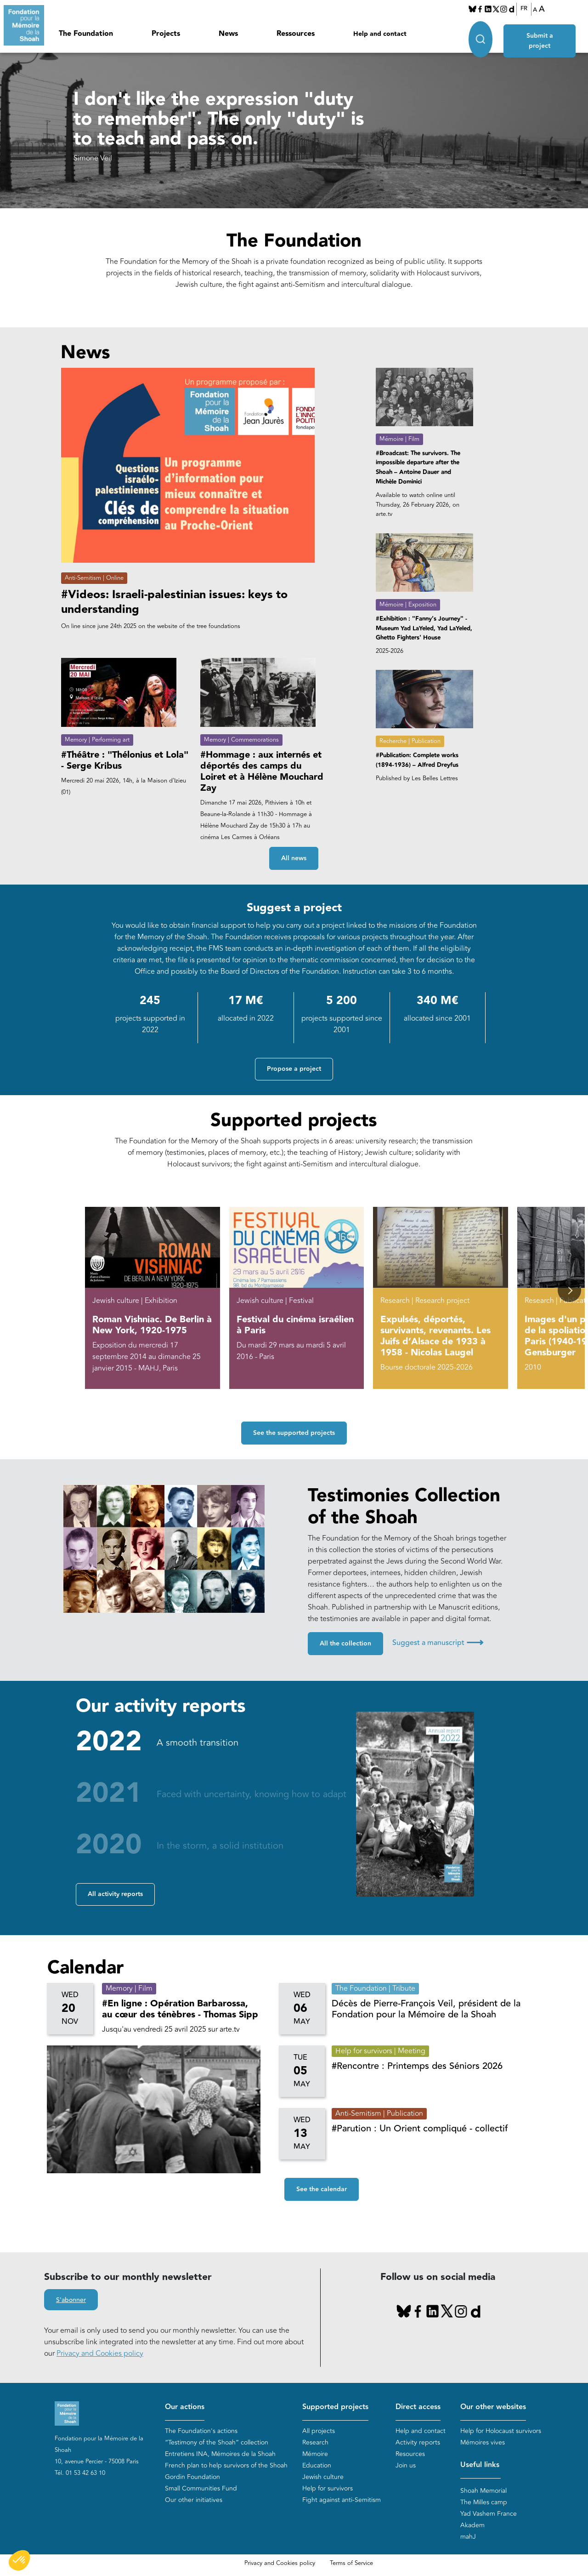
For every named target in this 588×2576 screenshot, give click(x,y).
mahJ (468, 2537)
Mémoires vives (482, 2442)
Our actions (184, 2407)
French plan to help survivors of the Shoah (226, 2465)
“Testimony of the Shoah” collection (216, 2442)
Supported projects (335, 2407)
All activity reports (115, 1894)
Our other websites (493, 2407)
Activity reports (418, 2442)
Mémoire (315, 2454)
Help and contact (380, 34)
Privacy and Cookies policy (100, 2353)
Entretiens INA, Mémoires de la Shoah (220, 2454)
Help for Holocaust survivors (500, 2431)
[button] (569, 1290)
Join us (406, 2465)
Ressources (296, 34)
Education (316, 2465)
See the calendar (321, 2189)
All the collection (345, 1644)
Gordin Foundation (192, 2477)
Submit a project (540, 33)
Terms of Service (351, 2563)
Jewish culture (323, 2477)
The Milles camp (483, 2502)
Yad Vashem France (488, 2514)
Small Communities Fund (201, 2488)
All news (293, 858)
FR (523, 8)
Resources (410, 2454)
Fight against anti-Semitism (341, 2500)
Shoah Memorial (483, 2491)
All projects (318, 2431)
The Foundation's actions (201, 2431)
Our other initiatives (193, 2500)
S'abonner (71, 2300)
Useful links (479, 2465)
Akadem (472, 2525)
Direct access (418, 2407)
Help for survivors (327, 2488)
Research (315, 2442)
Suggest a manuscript (437, 1642)
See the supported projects (294, 1433)
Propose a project (294, 1069)
